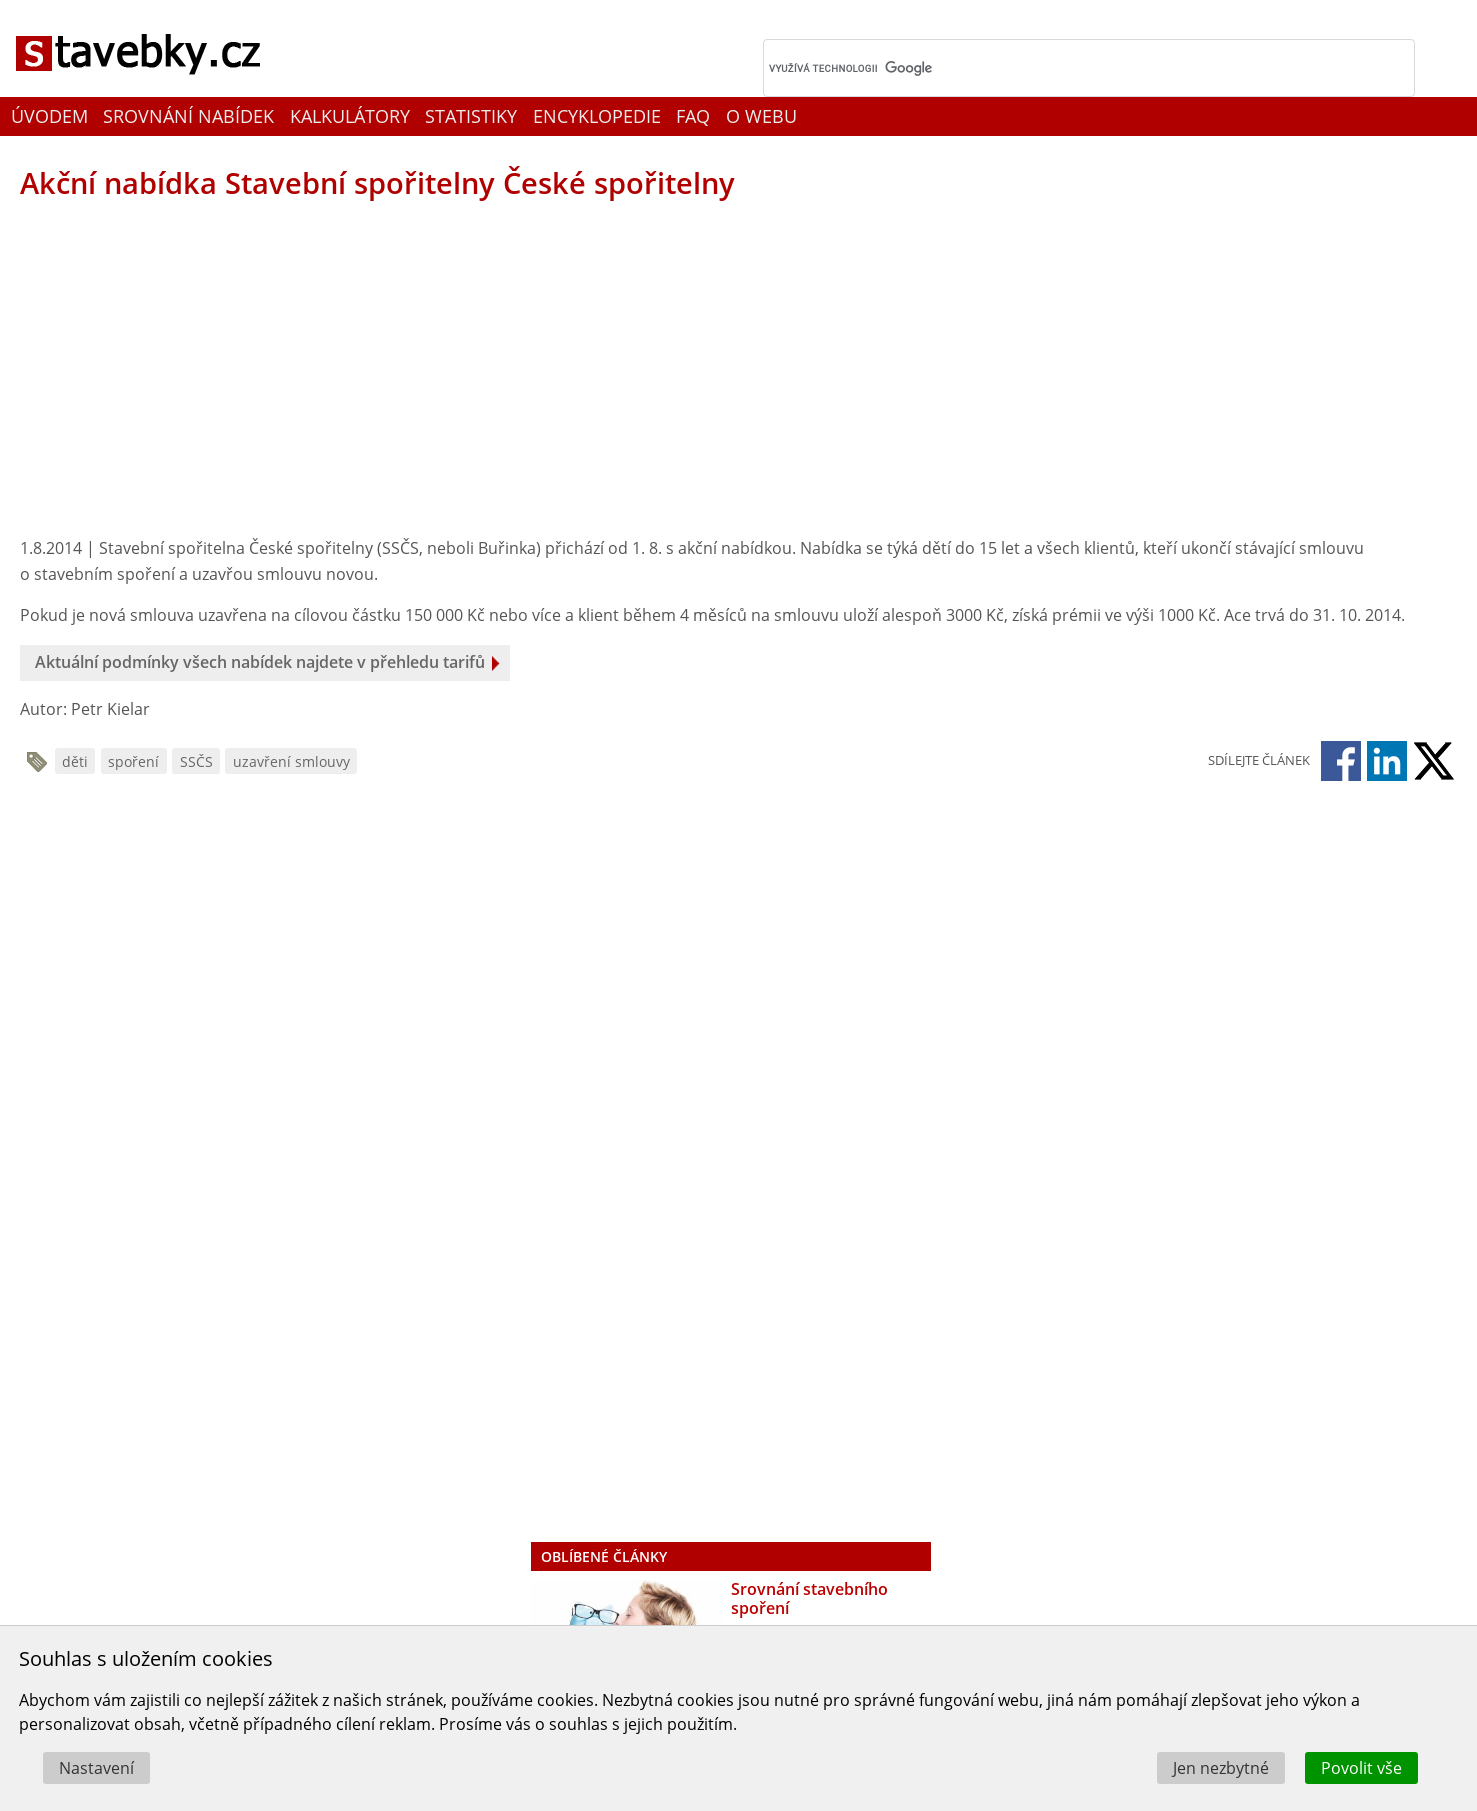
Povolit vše (1361, 1768)
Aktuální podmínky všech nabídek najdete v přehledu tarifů (260, 662)
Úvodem (49, 116)
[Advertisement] (340, 371)
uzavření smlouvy (291, 761)
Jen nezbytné (1221, 1768)
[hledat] (1063, 68)
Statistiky (471, 116)
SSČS (196, 761)
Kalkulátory (350, 116)
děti (75, 761)
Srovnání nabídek (188, 116)
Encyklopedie (597, 116)
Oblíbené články (604, 1556)
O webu (761, 116)
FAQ (693, 116)
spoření (133, 761)
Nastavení (96, 1768)
